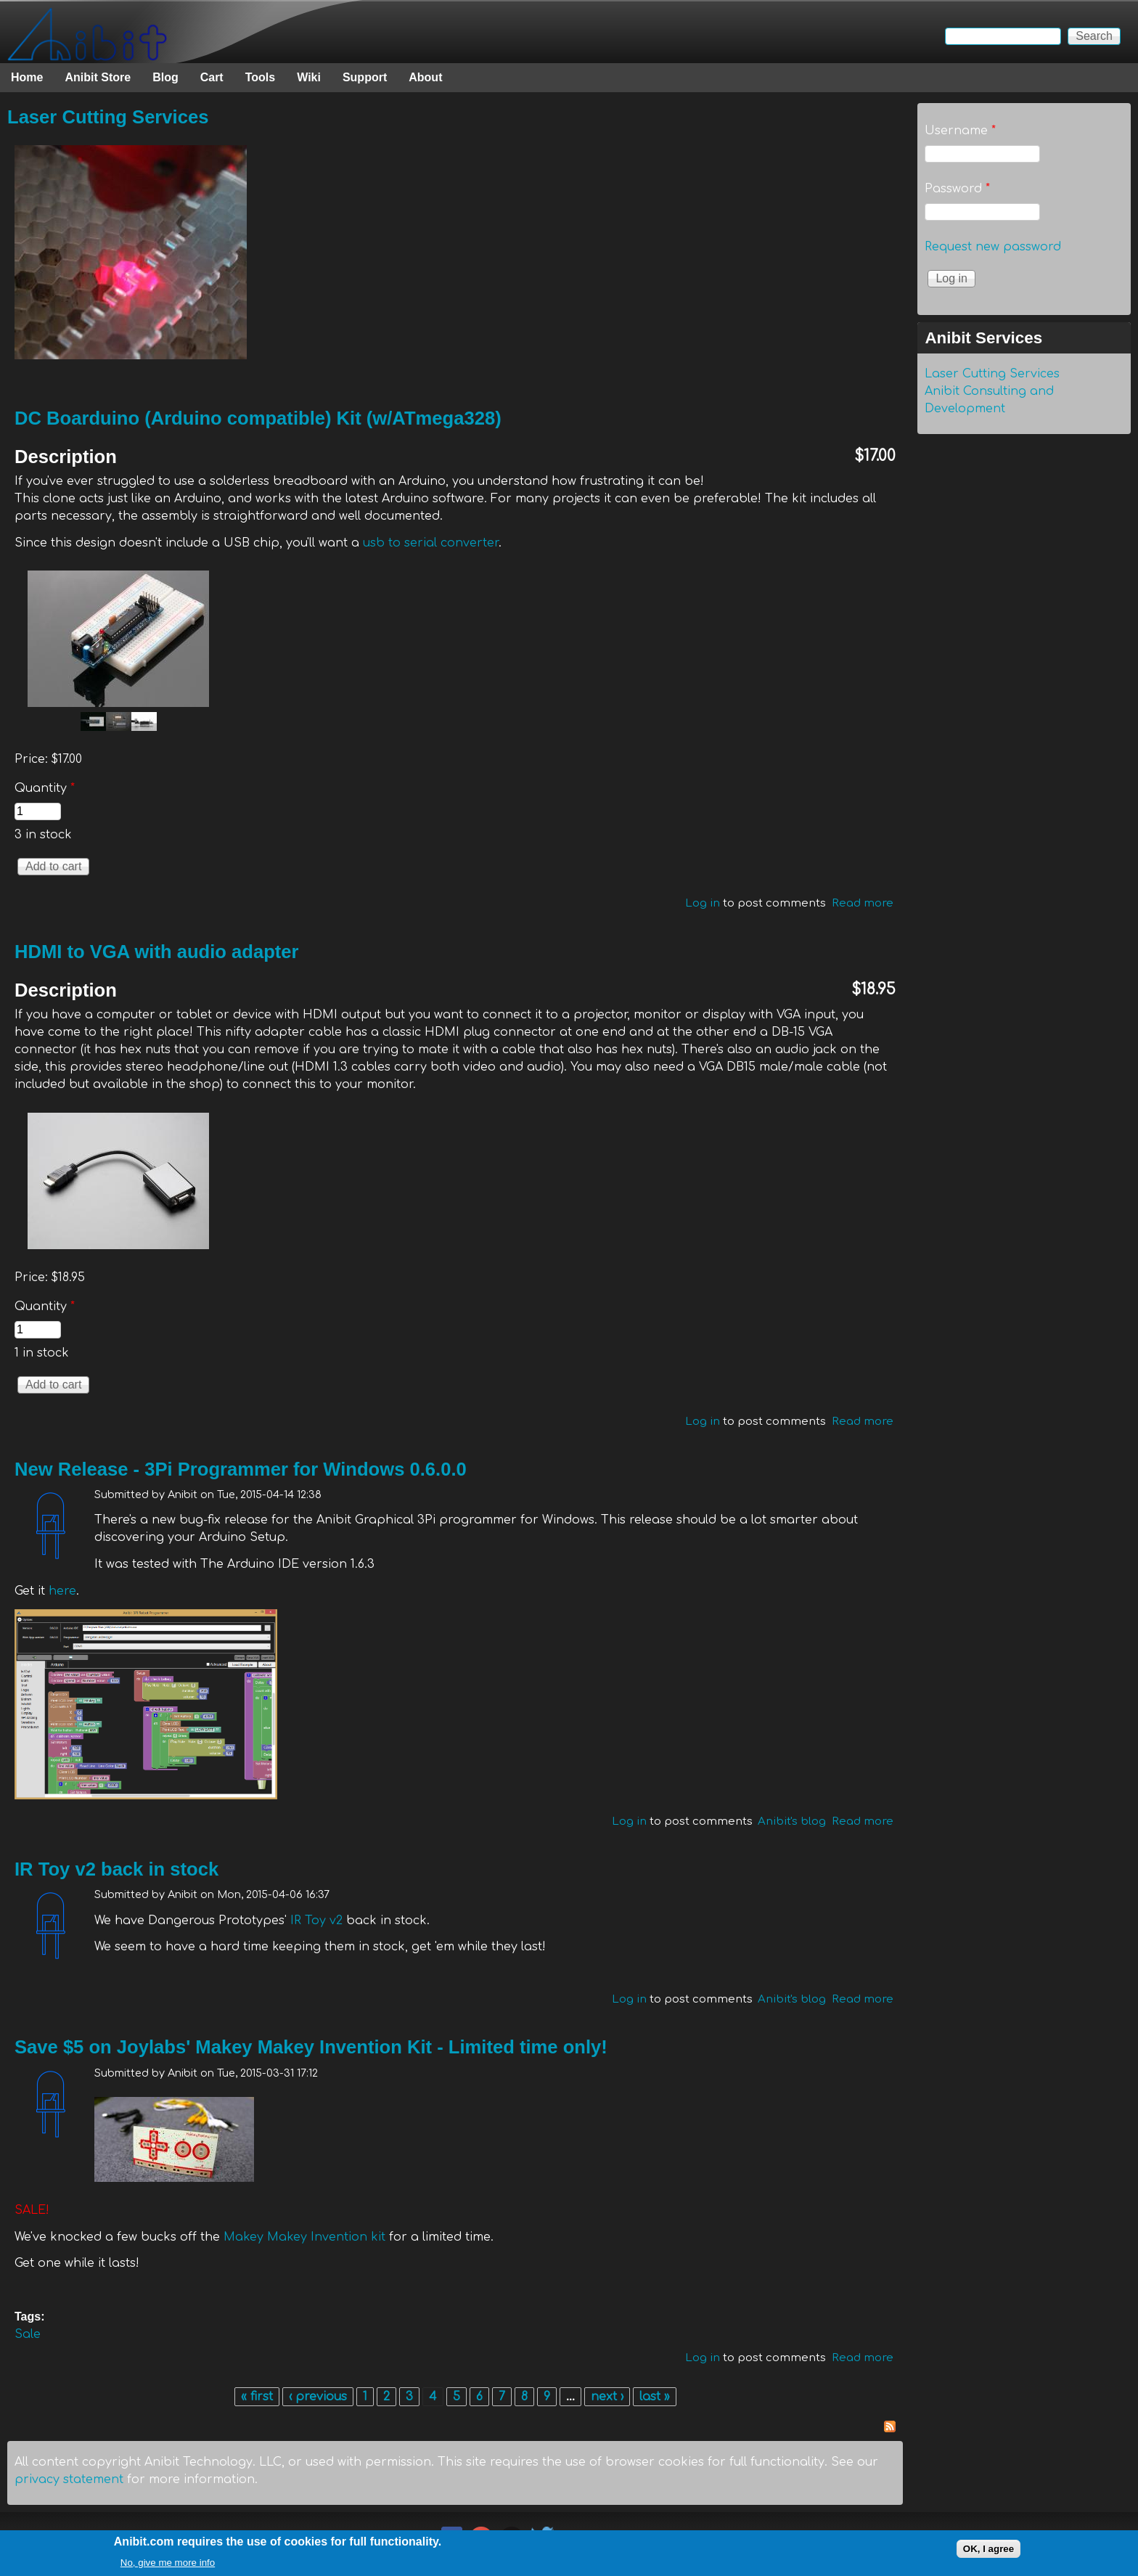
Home (27, 77)
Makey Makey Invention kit (304, 2237)
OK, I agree (988, 2549)
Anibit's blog (792, 1821)
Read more (862, 903)
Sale (28, 2334)
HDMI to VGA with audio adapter (157, 951)
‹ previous (318, 2396)
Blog (165, 77)
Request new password (993, 246)
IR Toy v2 (316, 1920)
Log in (702, 903)
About (425, 77)
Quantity (45, 788)
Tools (260, 77)
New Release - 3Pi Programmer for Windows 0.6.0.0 (241, 1469)
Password (957, 188)
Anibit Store (98, 77)
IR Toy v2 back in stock (116, 1869)
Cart (212, 77)
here (62, 1591)
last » (654, 2396)
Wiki (309, 77)
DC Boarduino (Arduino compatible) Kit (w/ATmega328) (258, 418)
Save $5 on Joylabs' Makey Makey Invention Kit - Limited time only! (311, 2047)
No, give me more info (167, 2563)
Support (365, 77)
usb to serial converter (431, 542)
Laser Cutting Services (107, 117)
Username (960, 130)
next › (607, 2396)
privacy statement (69, 2479)
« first (257, 2396)
